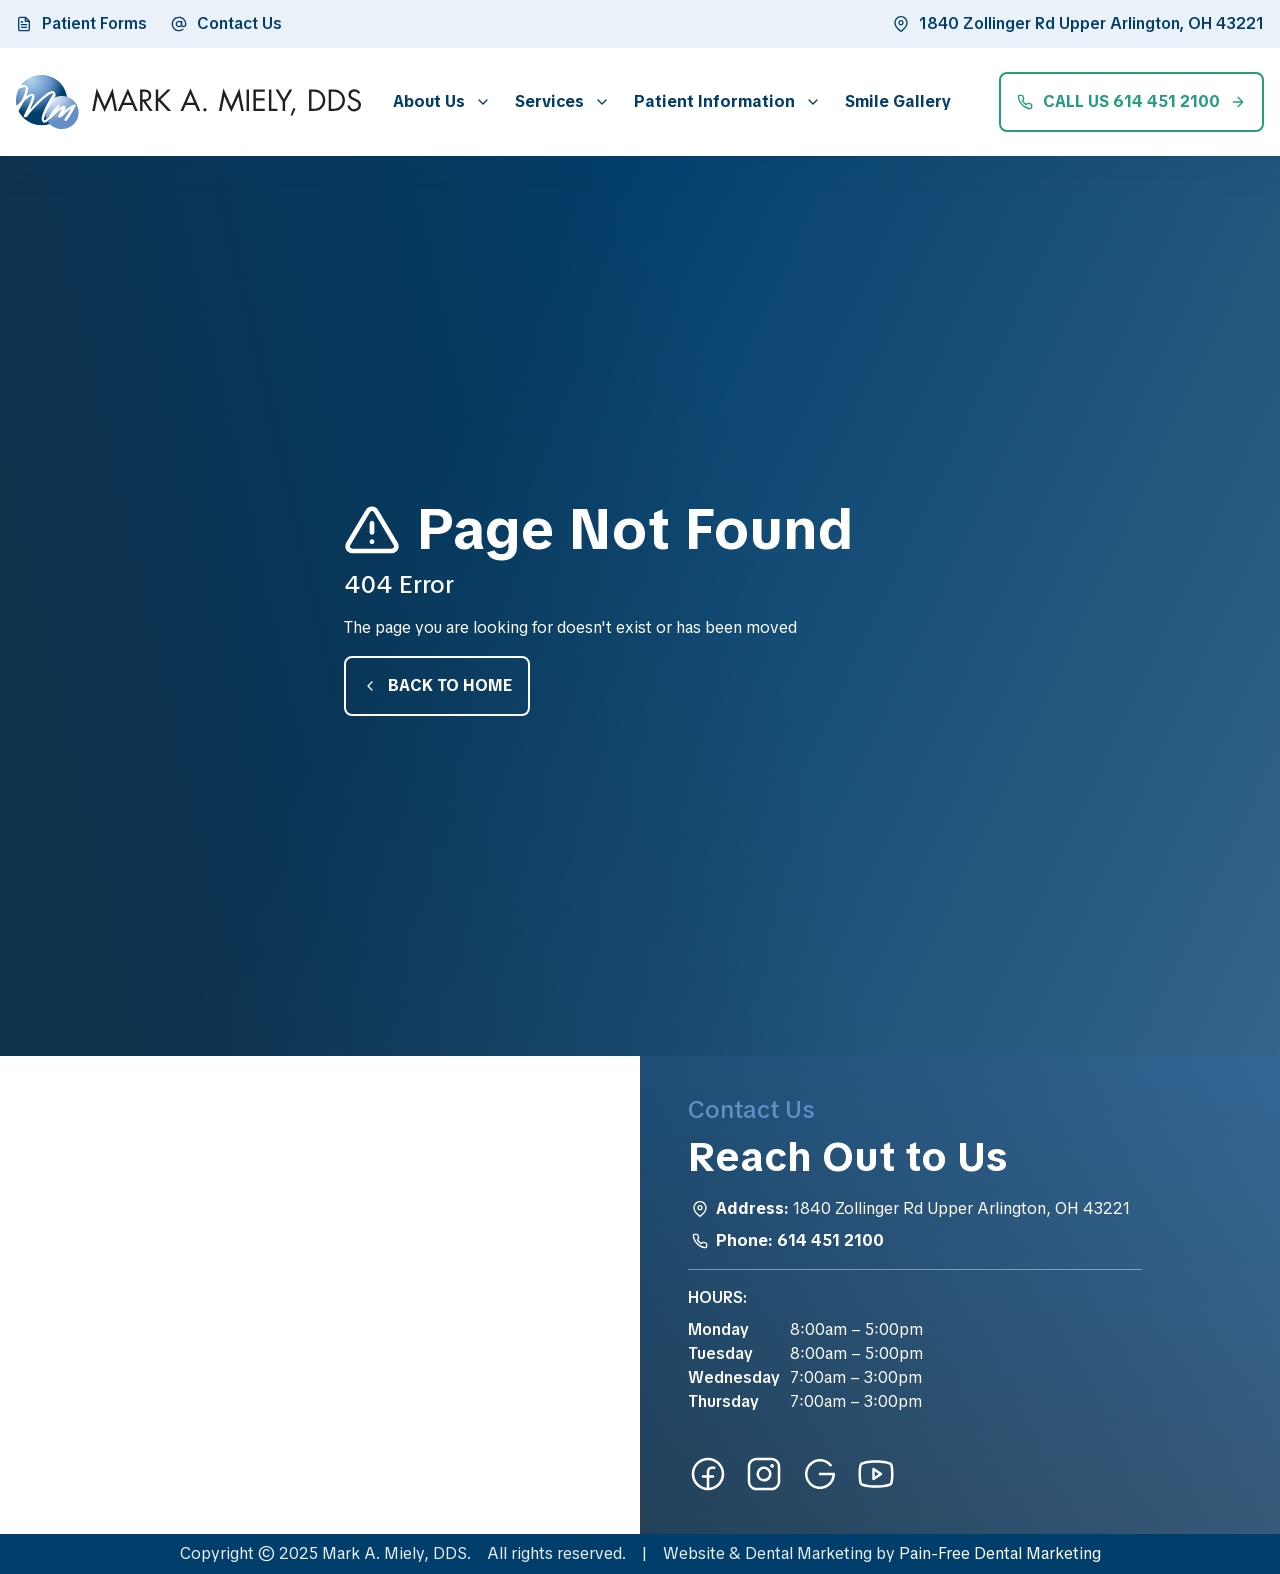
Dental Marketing (808, 1553)
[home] (188, 102)
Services (549, 101)
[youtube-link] (876, 1474)
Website (694, 1553)
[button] (438, 101)
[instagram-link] (764, 1474)
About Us (429, 101)
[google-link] (820, 1474)
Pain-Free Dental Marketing (1000, 1553)
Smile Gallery (898, 101)
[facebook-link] (708, 1474)
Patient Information (714, 101)
